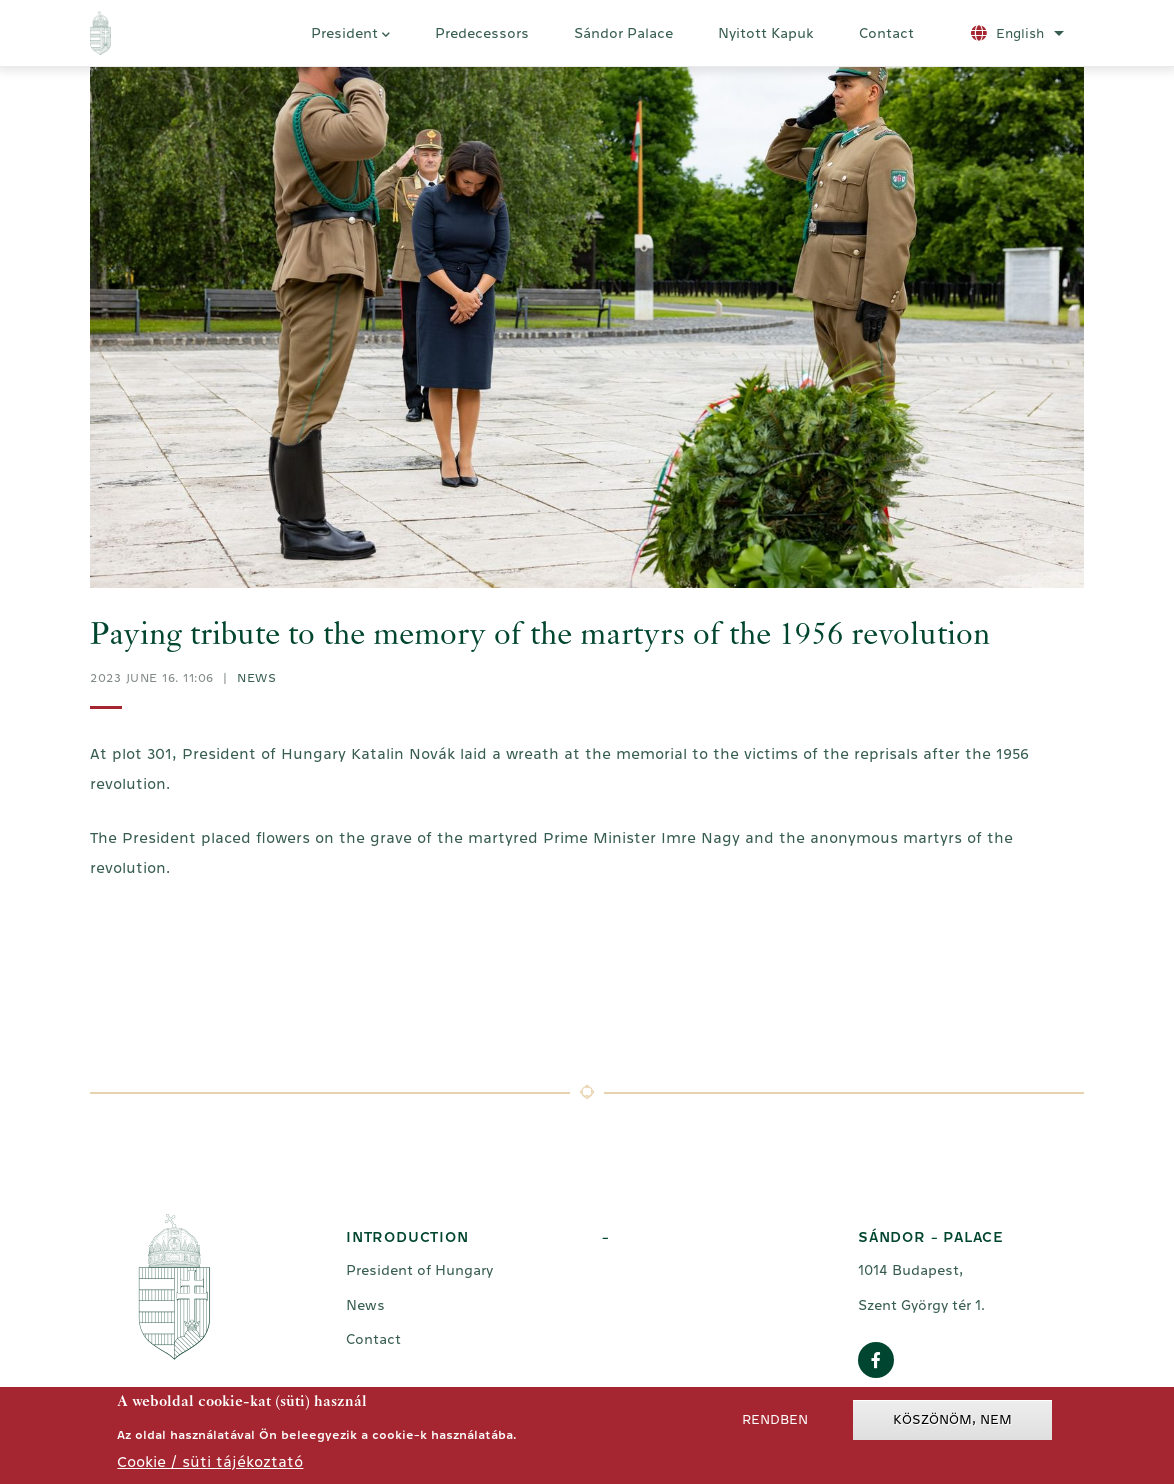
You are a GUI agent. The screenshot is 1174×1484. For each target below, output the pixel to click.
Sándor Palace (623, 33)
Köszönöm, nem (952, 1422)
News (256, 678)
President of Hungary (419, 1270)
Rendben (775, 1422)
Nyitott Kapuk (766, 33)
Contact (886, 33)
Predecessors (482, 33)
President (350, 36)
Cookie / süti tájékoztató (210, 1464)
